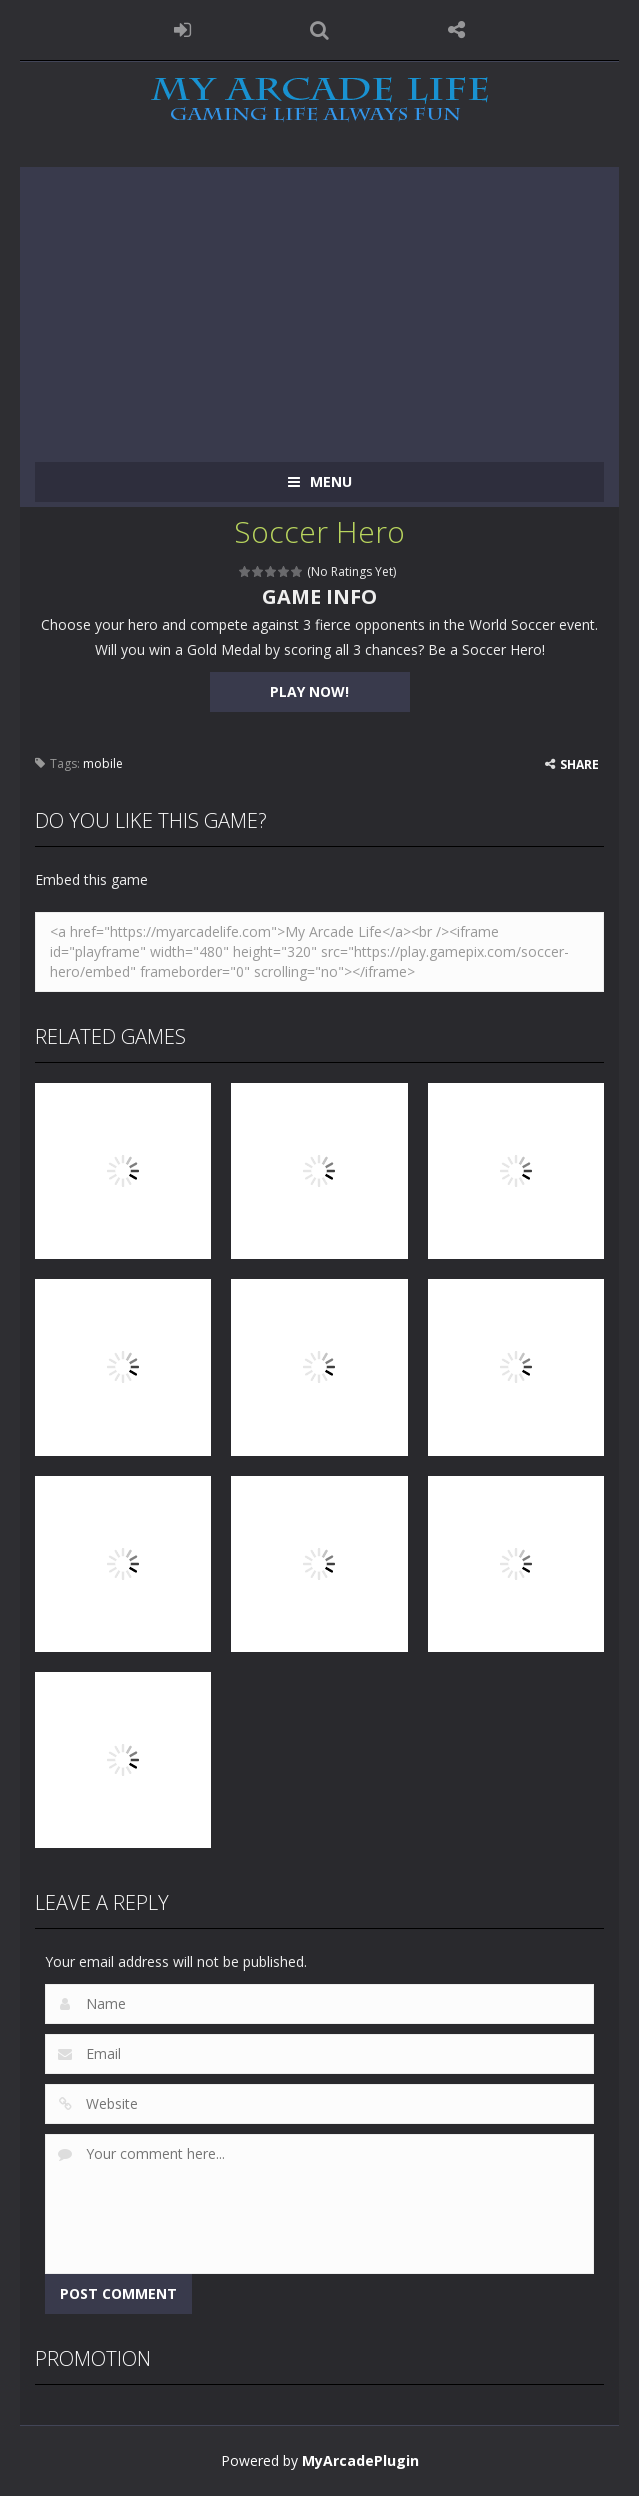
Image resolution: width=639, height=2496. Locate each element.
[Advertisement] (319, 307)
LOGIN (182, 30)
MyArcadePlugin (360, 2460)
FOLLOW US (456, 30)
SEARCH (319, 30)
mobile (103, 763)
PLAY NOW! (309, 691)
